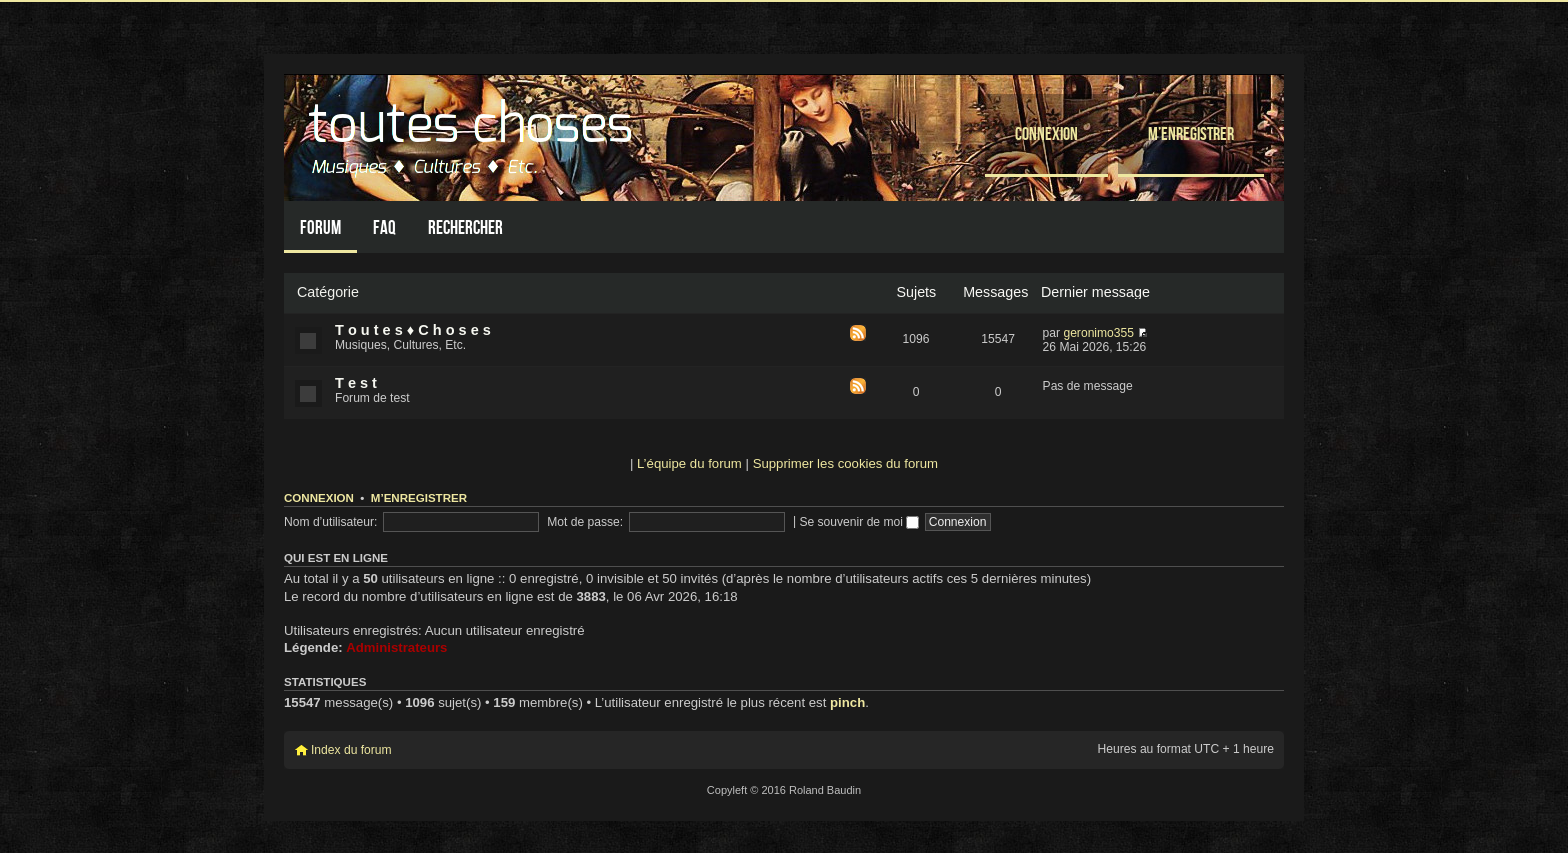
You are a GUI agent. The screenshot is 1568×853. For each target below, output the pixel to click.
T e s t (356, 383)
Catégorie (328, 292)
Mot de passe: (585, 522)
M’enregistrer (1191, 133)
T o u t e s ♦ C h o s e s (413, 330)
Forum (320, 227)
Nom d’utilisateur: (330, 522)
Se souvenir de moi (859, 522)
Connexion (1046, 133)
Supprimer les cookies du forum (845, 463)
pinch (847, 702)
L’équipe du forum (689, 463)
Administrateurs (396, 647)
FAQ (384, 227)
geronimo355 (1098, 333)
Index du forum (351, 750)
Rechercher (465, 227)
